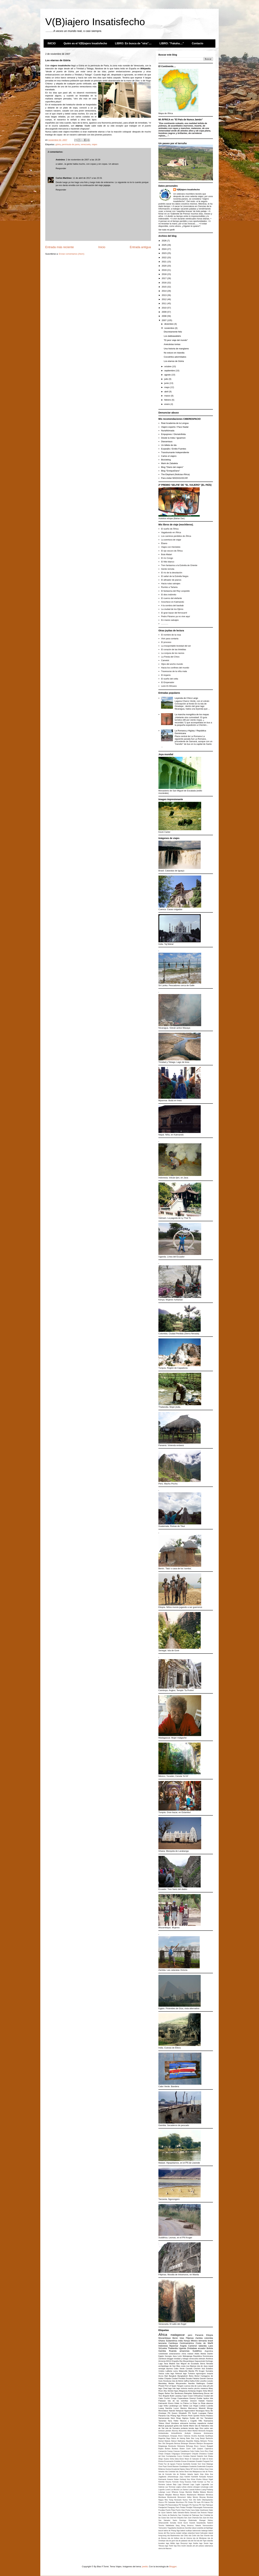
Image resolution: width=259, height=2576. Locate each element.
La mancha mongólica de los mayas (192, 714)
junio (166, 383)
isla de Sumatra (172, 2428)
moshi (183, 2546)
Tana (170, 2421)
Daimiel (193, 2456)
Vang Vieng (180, 2525)
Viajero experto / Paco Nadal (174, 427)
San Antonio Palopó (205, 2513)
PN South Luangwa (197, 2413)
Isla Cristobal (170, 2472)
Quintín (196, 2415)
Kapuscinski (200, 2361)
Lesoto (210, 2381)
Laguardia (205, 2484)
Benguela (169, 2443)
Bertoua (177, 2443)
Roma (202, 2415)
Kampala (202, 2477)
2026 (164, 240)
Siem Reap (176, 2418)
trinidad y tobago (181, 2358)
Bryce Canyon (200, 2446)
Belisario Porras (206, 2441)
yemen (168, 2431)
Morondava (163, 2411)
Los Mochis (174, 2490)
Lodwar (202, 2406)
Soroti (180, 2523)
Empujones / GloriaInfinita (173, 434)
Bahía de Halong (178, 2438)
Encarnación (169, 2461)
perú (190, 2335)
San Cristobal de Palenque (188, 2515)
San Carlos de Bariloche (168, 2515)
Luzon (176, 2408)
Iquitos (206, 2398)
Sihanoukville (163, 2523)
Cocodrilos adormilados (175, 357)
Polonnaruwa (208, 2507)
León (180, 2356)
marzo (167, 395)
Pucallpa (161, 2510)
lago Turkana (189, 2373)
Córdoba (186, 2456)
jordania (184, 2428)
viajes (94, 144)
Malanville (183, 2371)
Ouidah (210, 2383)
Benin (175, 2338)
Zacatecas (180, 2528)
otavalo (189, 2546)
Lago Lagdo (195, 2484)
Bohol (197, 2376)
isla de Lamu (196, 2386)
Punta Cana (190, 2510)
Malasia (203, 2492)
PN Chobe (189, 2502)
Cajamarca (209, 2449)
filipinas (193, 2366)
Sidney (210, 2520)
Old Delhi (197, 2500)
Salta (175, 2513)
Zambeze (162, 2358)
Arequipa (173, 2436)
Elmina (161, 2461)
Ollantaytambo (207, 2500)
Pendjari (189, 2507)
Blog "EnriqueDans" (170, 471)
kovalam (161, 2543)
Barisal (161, 2441)
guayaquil (169, 2426)
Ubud (167, 2423)
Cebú (192, 2451)
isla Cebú (184, 2535)
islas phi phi (208, 2386)
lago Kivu (199, 2428)
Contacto (197, 43)
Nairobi (172, 2411)
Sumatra (209, 2371)
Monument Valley (184, 2497)
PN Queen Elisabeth (177, 2413)
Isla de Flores (207, 2472)
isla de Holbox (173, 2538)
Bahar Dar (169, 2393)
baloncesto (196, 2531)
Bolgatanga (162, 2446)
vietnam (202, 2358)
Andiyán (188, 2433)
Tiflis (200, 2421)
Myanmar (173, 2346)
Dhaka (210, 2456)
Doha (172, 2459)
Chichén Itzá (199, 2368)
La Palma (184, 2403)
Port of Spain (170, 2386)
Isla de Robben (179, 2474)
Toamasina (208, 2421)
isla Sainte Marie (186, 2426)
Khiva (193, 2479)
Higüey (182, 2469)
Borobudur (172, 2446)
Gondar (194, 2464)
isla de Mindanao (200, 2538)
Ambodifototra (176, 2433)
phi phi (195, 2546)
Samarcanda (163, 2418)
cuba (167, 2373)
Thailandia (173, 2348)
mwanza (204, 2388)
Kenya (187, 2340)
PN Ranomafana (171, 2505)
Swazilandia (200, 2523)
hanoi (197, 2533)
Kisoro (171, 2403)
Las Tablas (183, 2406)
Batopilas (188, 2393)
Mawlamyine (191, 2495)
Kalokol (187, 2477)
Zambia (199, 2338)
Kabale (201, 2401)
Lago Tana (163, 2363)
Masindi (202, 2408)
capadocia (201, 2423)
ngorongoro (201, 2373)
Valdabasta (170, 2525)
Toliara (161, 2423)
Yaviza (161, 2373)
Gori (199, 2464)
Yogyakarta (171, 2528)
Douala (189, 2378)
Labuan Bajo (171, 2484)
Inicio (101, 247)
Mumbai (210, 2497)
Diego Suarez (163, 2459)
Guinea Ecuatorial (172, 2469)
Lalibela (168, 2371)
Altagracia (183, 2391)
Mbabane (201, 2495)
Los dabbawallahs (172, 336)
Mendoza (209, 2495)
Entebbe (177, 2461)
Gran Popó (162, 2466)
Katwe (176, 2479)
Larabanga (173, 2406)
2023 (164, 253)
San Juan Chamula (191, 2518)
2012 (164, 299)
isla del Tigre (202, 2541)
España (175, 2361)
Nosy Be (209, 2411)
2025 (164, 245)
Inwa (211, 2469)
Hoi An (196, 2469)
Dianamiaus (166, 441)
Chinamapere (186, 2454)
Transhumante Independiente (175, 452)
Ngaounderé (189, 2411)
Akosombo (183, 2431)
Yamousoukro (208, 2525)
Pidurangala (197, 2507)
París (178, 2507)
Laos (210, 2346)
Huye (207, 2469)
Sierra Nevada (206, 2363)
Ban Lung (195, 2438)
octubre (168, 366)
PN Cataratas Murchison (174, 2502)
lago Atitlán (170, 2543)
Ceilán (197, 2451)
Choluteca (203, 2454)
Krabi (194, 2482)
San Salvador (164, 2520)
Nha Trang (169, 2500)
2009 (164, 312)
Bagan (161, 2393)
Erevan (184, 2461)
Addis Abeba (200, 2353)
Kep (188, 2479)
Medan (171, 2383)
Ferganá (206, 2461)
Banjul (202, 2438)
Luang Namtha (165, 2408)
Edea (177, 2459)
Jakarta (190, 2474)
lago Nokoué (176, 2373)
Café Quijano (197, 2449)
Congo (173, 2398)
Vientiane (175, 2423)
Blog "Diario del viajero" (172, 467)
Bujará (160, 2449)
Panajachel (162, 2507)
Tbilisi (175, 2421)
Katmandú (162, 2403)
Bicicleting (166, 459)
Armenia (162, 2361)
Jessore (193, 2401)
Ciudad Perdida (178, 2378)
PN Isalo (197, 2502)
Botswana (181, 2446)
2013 (164, 295)
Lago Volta (163, 2406)
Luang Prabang (207, 2490)
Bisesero (192, 2443)
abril (166, 391)
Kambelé (194, 2477)
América (209, 2358)
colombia (208, 2338)
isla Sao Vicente (203, 2535)
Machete (188, 2492)
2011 (164, 303)
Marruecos (192, 2408)
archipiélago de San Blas (169, 2366)
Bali (166, 2376)
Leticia (183, 2487)
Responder (61, 168)
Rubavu (209, 2415)
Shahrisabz (192, 2520)
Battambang (198, 2393)
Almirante (202, 2431)
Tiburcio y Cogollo (188, 2421)
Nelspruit (179, 2411)
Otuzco (161, 2502)
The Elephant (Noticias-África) (175, 474)
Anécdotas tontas (172, 344)
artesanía (184, 2423)
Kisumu (168, 2482)
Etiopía (209, 2335)
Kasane (170, 2479)
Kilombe (161, 2482)
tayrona (169, 2368)
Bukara (167, 2449)
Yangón (180, 2386)
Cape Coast (187, 2396)
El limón (209, 2459)
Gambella (186, 2464)
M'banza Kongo (178, 2492)
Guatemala (201, 2466)
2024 (164, 249)
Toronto (161, 2525)
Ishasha (161, 2472)
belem (210, 2531)
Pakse (210, 2413)
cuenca (187, 2386)
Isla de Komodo (165, 2474)
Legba (178, 2487)
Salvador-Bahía (183, 2513)
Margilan (168, 2495)
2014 (164, 291)
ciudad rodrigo (181, 2533)
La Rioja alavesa (205, 2403)
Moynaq (202, 2497)
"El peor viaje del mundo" (176, 340)
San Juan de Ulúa (206, 2518)
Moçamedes (181, 2383)
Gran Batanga (207, 2464)
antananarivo (174, 2353)
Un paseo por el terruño (172, 143)
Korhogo (209, 2361)
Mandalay (162, 2383)
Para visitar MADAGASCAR (174, 478)
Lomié (167, 2490)
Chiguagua (175, 2454)
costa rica (185, 2366)
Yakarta (198, 2525)
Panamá (199, 2335)
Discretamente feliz (173, 331)
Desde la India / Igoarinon (173, 438)
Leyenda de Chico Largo (186, 698)
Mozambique (164, 2338)
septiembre (170, 370)
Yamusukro (162, 2528)
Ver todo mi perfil (166, 229)
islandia (210, 2541)
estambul (191, 2533)
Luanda (209, 2406)
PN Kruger (200, 2371)
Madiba (196, 2492)
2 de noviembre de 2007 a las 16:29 (83, 159)
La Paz (207, 2482)
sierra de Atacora (164, 2548)
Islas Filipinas (187, 2338)
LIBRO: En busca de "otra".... (133, 43)
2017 (164, 278)
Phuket (161, 2386)
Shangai (202, 2520)
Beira (191, 2376)
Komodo (175, 2482)
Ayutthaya (209, 2436)
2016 (164, 282)
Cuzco (179, 2456)
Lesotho (203, 2381)
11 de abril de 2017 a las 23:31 (87, 178)
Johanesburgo (172, 2477)
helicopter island (206, 2533)
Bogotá (166, 2396)
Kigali (211, 2479)
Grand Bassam (173, 2466)
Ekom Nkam (184, 2459)
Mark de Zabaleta (169, 463)
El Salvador (194, 2459)
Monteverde (171, 2497)
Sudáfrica (197, 2351)
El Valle (203, 2459)
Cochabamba (171, 2456)
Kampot (210, 2477)
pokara (201, 2546)
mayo (167, 387)
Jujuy (181, 2477)
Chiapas (167, 2454)
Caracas (176, 2451)
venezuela (86, 144)
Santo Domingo (179, 2520)
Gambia (162, 2351)
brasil (210, 2340)
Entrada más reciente (59, 247)
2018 (164, 274)
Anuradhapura (163, 2436)
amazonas (184, 2351)
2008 (164, 316)
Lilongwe (196, 2487)
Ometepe (162, 2413)
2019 (164, 270)
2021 (164, 261)
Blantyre (200, 2443)
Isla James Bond (182, 2472)
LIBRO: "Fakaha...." (172, 43)
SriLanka (162, 2348)
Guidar (199, 2398)
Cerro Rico (204, 2451)
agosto (167, 374)
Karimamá (162, 2479)
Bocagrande (208, 2443)
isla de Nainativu (202, 2426)
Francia (179, 2464)
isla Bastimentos (173, 2535)
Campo (170, 2451)
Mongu (210, 2408)
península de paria (70, 144)
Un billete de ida (168, 445)
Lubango (161, 2492)
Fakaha (196, 2378)
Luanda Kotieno (195, 2490)
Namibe (191, 2383)
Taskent (210, 2523)
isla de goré (170, 2541)
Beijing (196, 2441)
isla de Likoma (186, 2538)
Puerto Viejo (180, 2510)
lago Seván (203, 2543)
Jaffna (186, 2381)
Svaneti (192, 2523)
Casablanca (184, 2451)
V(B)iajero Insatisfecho (95, 21)
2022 (164, 257)
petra (206, 2428)
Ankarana (197, 2433)
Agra (176, 2391)
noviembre (169, 328)
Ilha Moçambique (186, 2361)
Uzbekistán (163, 2353)
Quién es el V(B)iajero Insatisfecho (85, 43)
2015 (164, 287)
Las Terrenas (170, 2487)
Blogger (172, 2566)
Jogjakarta (162, 2477)
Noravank (178, 2500)
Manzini (210, 2492)
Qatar (197, 2510)
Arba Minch (208, 2391)
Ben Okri (161, 2443)
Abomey (175, 2431)
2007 (164, 320)
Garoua (209, 2378)
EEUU (168, 2361)
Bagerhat (161, 2438)
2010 (164, 308)
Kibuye (205, 2479)
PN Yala (202, 2505)
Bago (168, 2438)
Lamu (175, 2371)
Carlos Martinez (64, 178)
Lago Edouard (183, 2484)
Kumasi (200, 2482)
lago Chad (162, 2388)
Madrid (172, 2363)
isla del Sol (192, 2541)
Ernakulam (191, 2461)
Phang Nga (175, 2415)
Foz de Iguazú (169, 2464)
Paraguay (171, 2507)
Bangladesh (183, 2376)
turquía (210, 2373)
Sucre (185, 2523)
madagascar (178, 2334)
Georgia (168, 2356)
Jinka (207, 2474)
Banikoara (179, 2393)
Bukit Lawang (176, 2396)
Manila (191, 2371)
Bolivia (210, 2348)
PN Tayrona (193, 2505)
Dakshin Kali (202, 2456)
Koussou (188, 2482)
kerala (191, 2428)
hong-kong (162, 2535)
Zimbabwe (192, 2348)
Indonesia (163, 2346)
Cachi (188, 2449)
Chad (211, 2451)
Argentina (209, 2351)
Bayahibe (189, 2441)
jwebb (145, 2566)
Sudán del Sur (196, 2418)
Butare (182, 2449)
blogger (170, 2358)
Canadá (189, 2368)
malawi (190, 2353)
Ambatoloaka (163, 2433)
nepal (210, 2366)
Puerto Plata (170, 2510)
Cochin (167, 2398)
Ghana (161, 2340)
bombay (192, 2423)
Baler (188, 2438)
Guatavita (192, 2466)
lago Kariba (193, 2543)
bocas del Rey (164, 2533)
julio (166, 379)
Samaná (193, 2513)
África (162, 2334)
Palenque (209, 2505)
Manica (183, 2408)
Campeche (162, 2451)
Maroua (176, 2495)
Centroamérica (187, 2343)
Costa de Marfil (204, 2343)
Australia (201, 2436)
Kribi (197, 2381)
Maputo (161, 2495)
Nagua (161, 2500)
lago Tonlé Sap (171, 2546)
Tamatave (208, 2418)
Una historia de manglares (176, 348)
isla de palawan (181, 2541)
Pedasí (182, 2507)
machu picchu (194, 2388)
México (194, 2340)
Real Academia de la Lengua (174, 423)
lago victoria (181, 2388)
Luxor (168, 2492)
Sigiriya (185, 2418)
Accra (160, 2376)
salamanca (209, 2546)
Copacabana (182, 2398)
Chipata (167, 2378)
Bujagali (210, 2446)
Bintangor (184, 2443)
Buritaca (175, 2449)
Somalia (173, 2523)
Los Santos (184, 2490)
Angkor (199, 2391)
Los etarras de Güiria (174, 361)
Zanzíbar (188, 2528)
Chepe (161, 2454)
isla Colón (192, 2535)
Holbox (201, 2469)
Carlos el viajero (168, 456)
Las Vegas (193, 2406)
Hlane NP (189, 2469)
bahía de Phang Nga (172, 2531)
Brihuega (189, 2446)
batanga (204, 2531)
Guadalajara (184, 2466)
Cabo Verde (179, 2368)
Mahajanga (187, 2356)
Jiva (211, 2474)
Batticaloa (181, 2441)
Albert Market (192, 2431)
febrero (168, 400)
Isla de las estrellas (178, 2401)
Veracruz (190, 2525)
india (180, 2340)
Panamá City (164, 2415)
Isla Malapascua (195, 2472)
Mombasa (162, 2497)
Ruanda (173, 2351)
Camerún (192, 2346)
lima (179, 2546)
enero (167, 404)
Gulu (160, 2381)
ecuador (202, 2348)
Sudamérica (171, 2340)
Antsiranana (208, 2433)
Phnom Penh (187, 2415)
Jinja (201, 2474)
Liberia (189, 2487)
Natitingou (200, 2383)
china (184, 2353)
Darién (210, 2353)
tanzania (162, 2343)
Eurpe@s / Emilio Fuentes (173, 449)
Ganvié (203, 2378)
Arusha (194, 2436)
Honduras (167, 2381)
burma (172, 2533)
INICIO (52, 43)
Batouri (174, 2441)
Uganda (182, 2348)
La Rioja (193, 2403)
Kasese (209, 2401)
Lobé (211, 2487)
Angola (183, 2346)
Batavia (167, 2441)
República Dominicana (203, 2356)
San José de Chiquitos (175, 2518)
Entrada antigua (140, 247)
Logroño (161, 2490)
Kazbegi (183, 2479)
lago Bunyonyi (182, 2543)
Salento (169, 2513)
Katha (192, 2381)
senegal (161, 2368)
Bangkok (172, 2376)
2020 (164, 266)
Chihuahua (198, 2396)
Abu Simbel (168, 2391)
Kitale (176, 2403)
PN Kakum (205, 2502)
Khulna (199, 2479)
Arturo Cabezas (184, 2436)
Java (175, 2356)
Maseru (183, 2495)
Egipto (161, 2356)
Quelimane (204, 2510)
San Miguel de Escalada (187, 2363)
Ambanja (192, 2391)
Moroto (195, 2497)
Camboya (173, 2343)
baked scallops (186, 2531)
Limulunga (204, 2487)
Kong (182, 2482)
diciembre (169, 324)
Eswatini (199, 2461)
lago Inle (172, 2388)
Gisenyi (192, 2398)
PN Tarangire (184, 2505)
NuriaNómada (167, 430)
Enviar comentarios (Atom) (71, 254)
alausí (194, 2528)
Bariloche (209, 2438)
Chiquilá (195, 2454)
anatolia (200, 2528)
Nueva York (187, 2500)
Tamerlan (162, 2421)
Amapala (209, 2431)
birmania (203, 2340)
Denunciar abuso (168, 412)
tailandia (203, 2346)
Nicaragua (200, 2411)
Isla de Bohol (177, 2381)
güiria (58, 144)
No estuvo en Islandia (174, 352)
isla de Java (202, 2366)
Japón (196, 2474)
